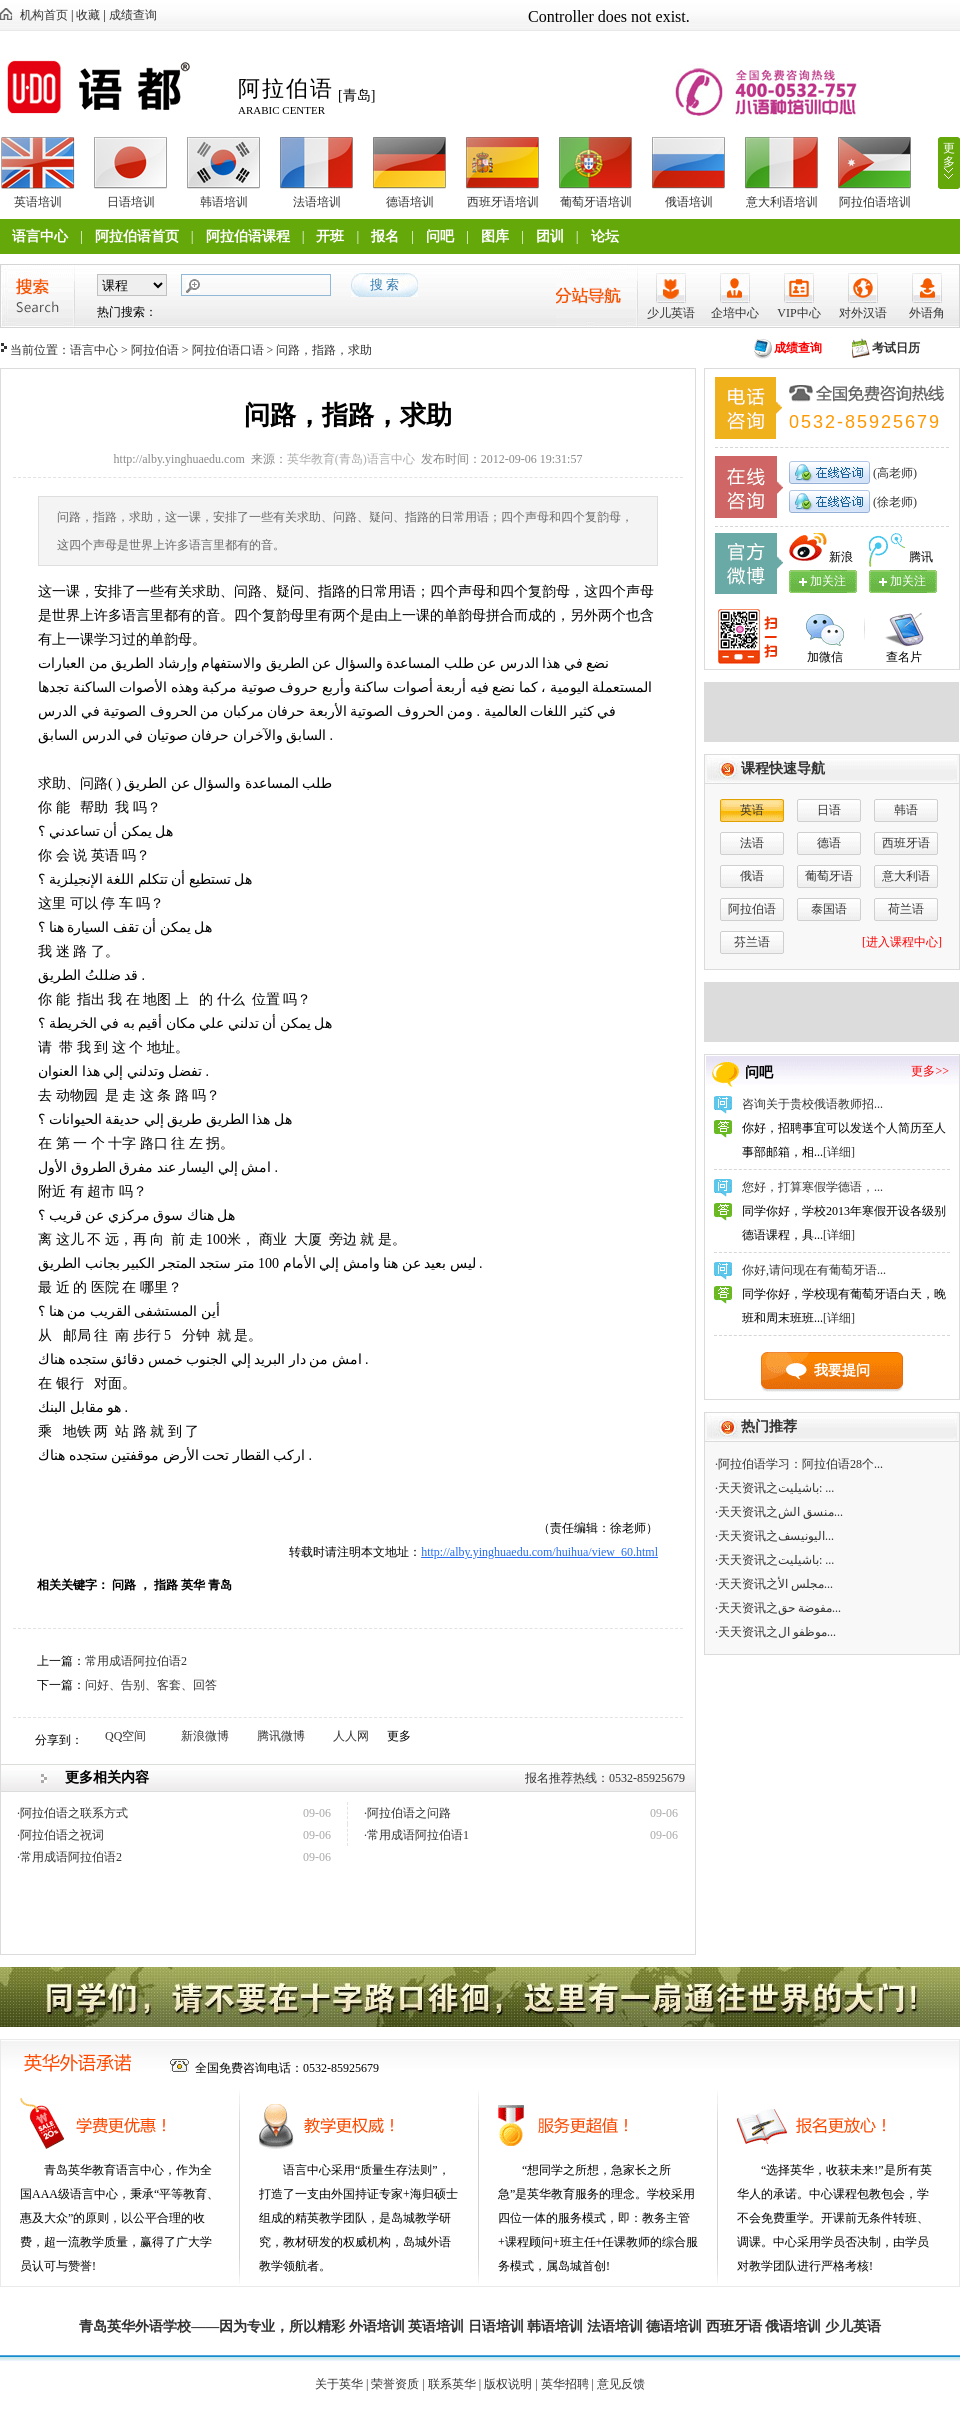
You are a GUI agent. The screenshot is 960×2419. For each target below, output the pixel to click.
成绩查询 (133, 15)
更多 (949, 155)
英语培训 (38, 202)
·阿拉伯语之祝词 (60, 1835)
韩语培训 (224, 202)
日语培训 (131, 202)
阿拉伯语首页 (137, 236)
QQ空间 (125, 1736)
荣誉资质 (395, 2384)
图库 (495, 236)
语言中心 (40, 236)
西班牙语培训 (503, 202)
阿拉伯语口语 (228, 350)
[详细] (839, 1152)
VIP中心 (798, 313)
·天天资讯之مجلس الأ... (774, 1584)
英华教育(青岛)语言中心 (351, 459)
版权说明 (508, 2384)
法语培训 (317, 202)
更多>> (930, 1071)
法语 (752, 843)
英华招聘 (565, 2384)
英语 (752, 810)
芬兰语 (752, 942)
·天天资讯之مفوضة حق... (778, 1608)
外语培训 (377, 2326)
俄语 (752, 876)
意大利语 (906, 876)
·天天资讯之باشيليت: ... (774, 1488)
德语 (829, 843)
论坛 (605, 236)
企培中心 (735, 313)
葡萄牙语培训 (596, 202)
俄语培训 (689, 202)
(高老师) (893, 473)
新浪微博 (205, 1736)
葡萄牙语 (829, 876)
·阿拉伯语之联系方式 (72, 1813)
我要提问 (842, 1370)
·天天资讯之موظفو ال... (775, 1632)
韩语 (906, 810)
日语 (829, 810)
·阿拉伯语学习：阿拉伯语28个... (799, 1464)
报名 (385, 236)
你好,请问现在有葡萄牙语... (814, 1270)
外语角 (927, 313)
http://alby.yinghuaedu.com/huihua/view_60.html (539, 1552)
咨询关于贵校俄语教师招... (812, 1104)
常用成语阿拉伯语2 (136, 1661)
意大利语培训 (782, 202)
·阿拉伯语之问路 (407, 1813)
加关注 (908, 581)
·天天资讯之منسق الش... (779, 1512)
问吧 (440, 236)
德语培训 (410, 202)
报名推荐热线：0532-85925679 (605, 1778)
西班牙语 (906, 843)
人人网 (351, 1736)
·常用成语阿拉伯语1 (416, 1835)
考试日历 (896, 348)
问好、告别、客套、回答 (151, 1685)
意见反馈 (621, 2384)
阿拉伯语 (155, 350)
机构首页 (44, 15)
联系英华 (452, 2384)
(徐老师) (893, 502)
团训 (550, 236)
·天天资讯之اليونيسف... (774, 1536)
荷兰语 (906, 909)
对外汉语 (863, 313)
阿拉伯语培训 (875, 202)
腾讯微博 (281, 1736)
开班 (330, 236)
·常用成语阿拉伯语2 (69, 1857)
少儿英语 (671, 313)
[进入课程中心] (902, 942)
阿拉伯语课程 (248, 236)
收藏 (88, 15)
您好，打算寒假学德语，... (812, 1187)
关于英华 (339, 2384)
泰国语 (829, 909)
